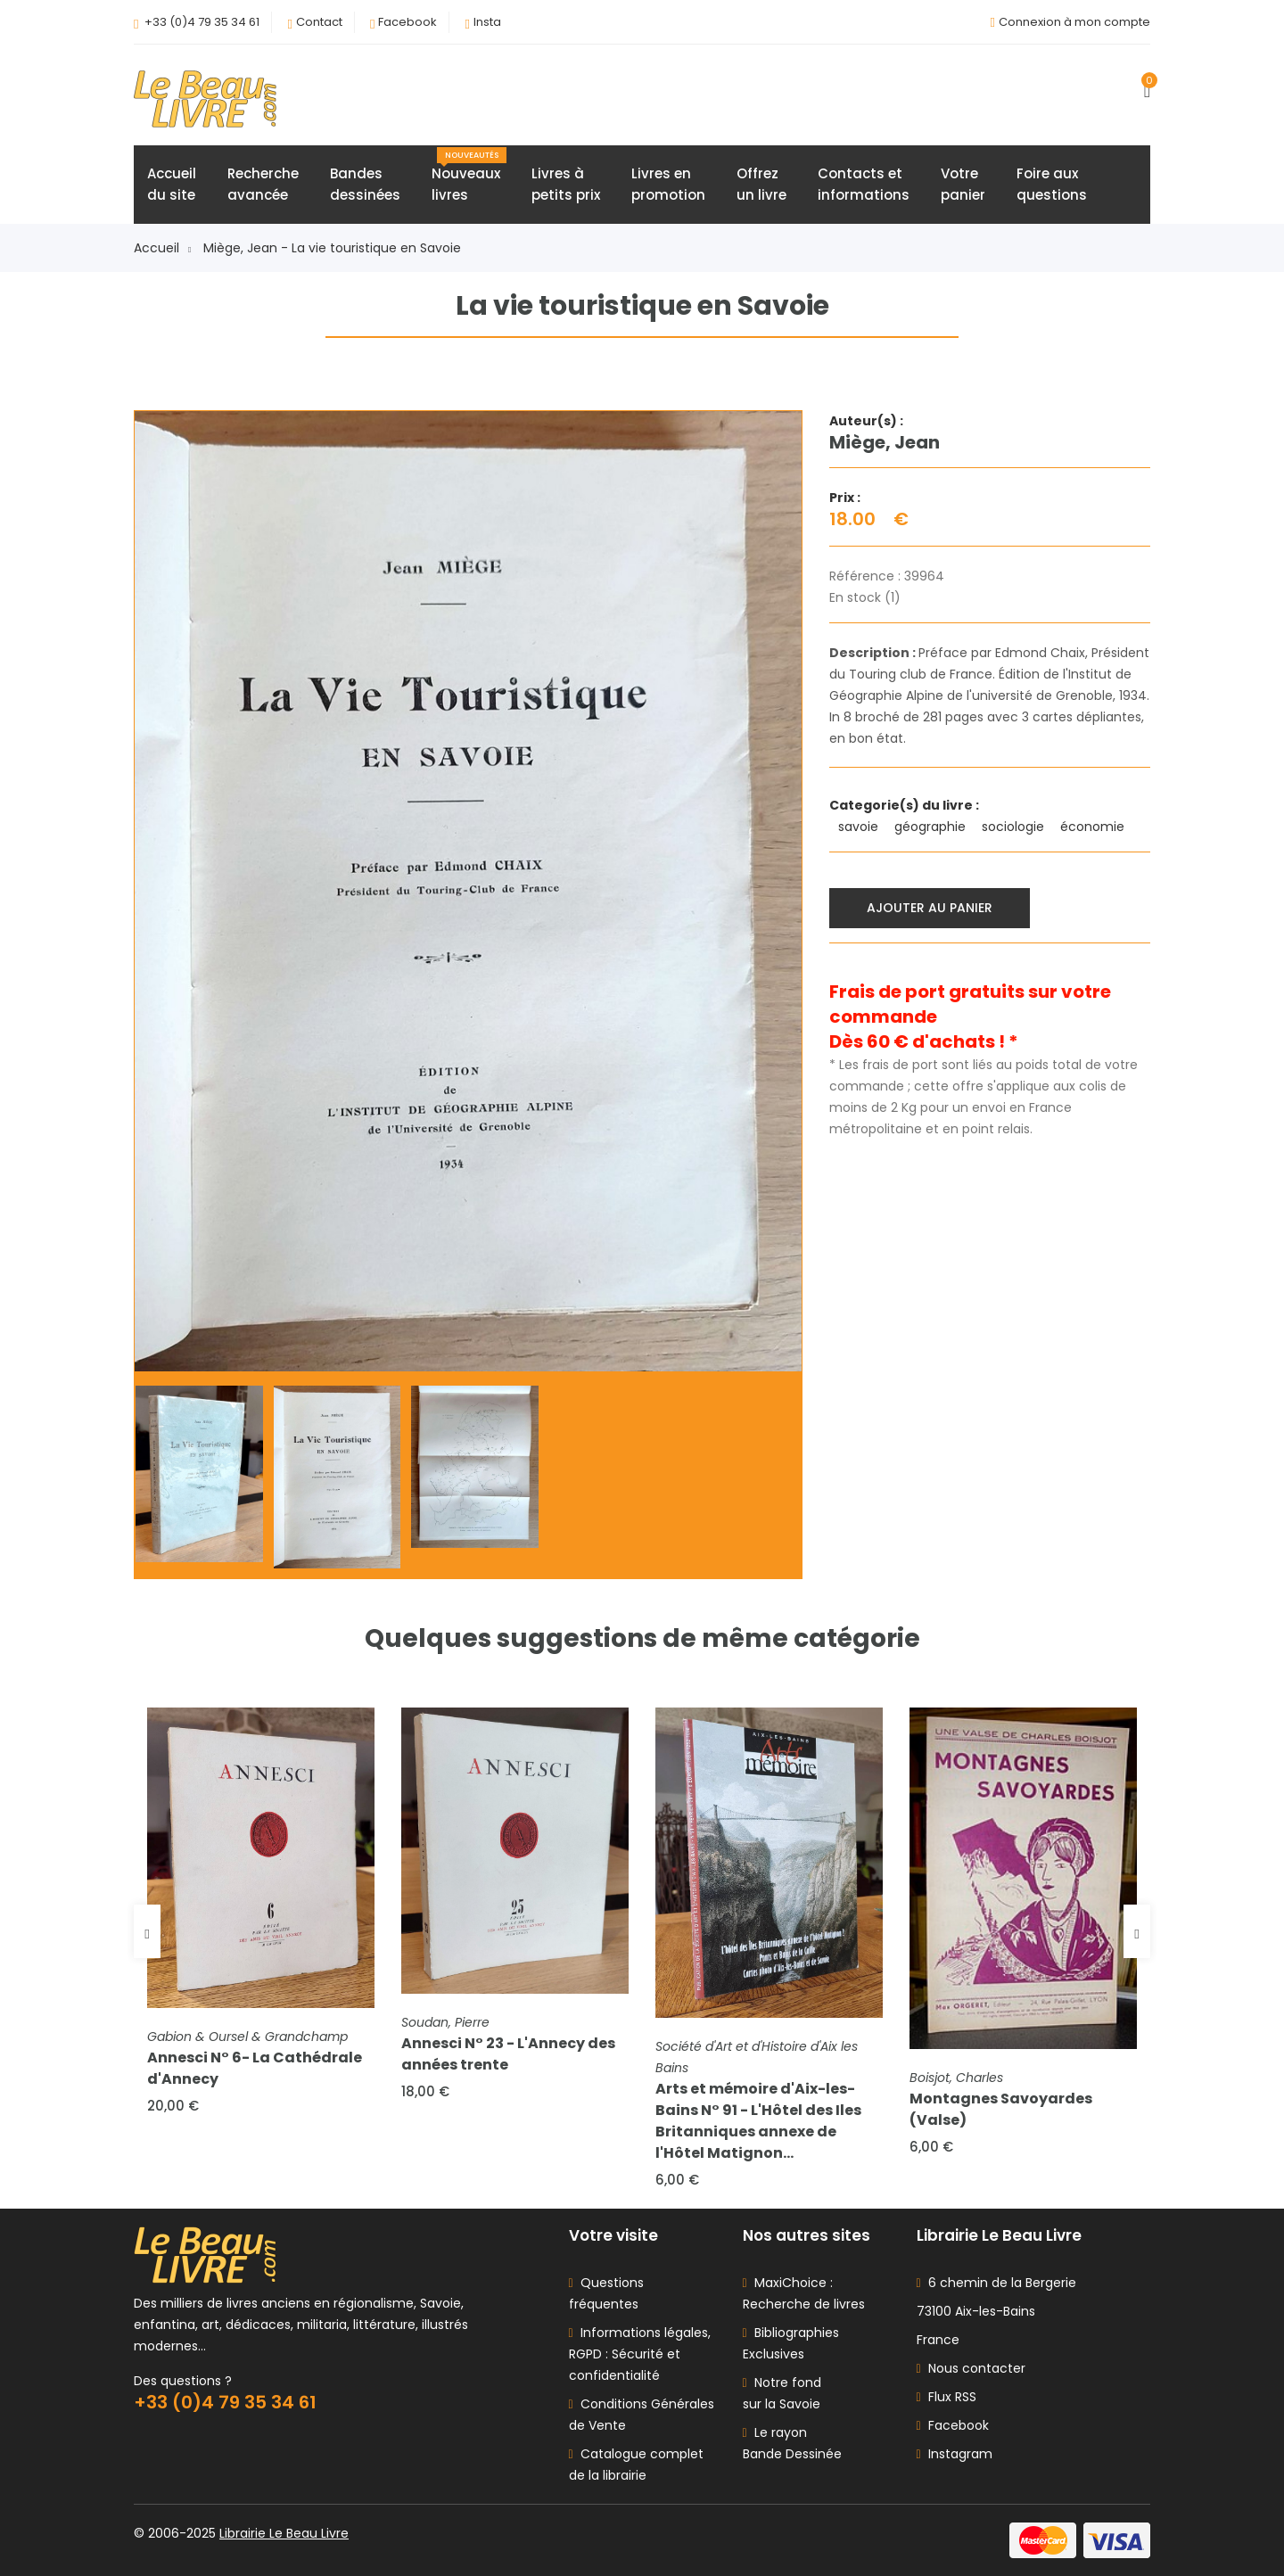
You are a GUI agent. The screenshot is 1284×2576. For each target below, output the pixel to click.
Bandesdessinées (365, 184)
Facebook (407, 21)
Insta (487, 21)
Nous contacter (971, 2368)
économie (1094, 826)
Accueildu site (171, 184)
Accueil (162, 248)
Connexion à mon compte (1074, 21)
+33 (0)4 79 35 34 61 (201, 21)
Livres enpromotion (668, 184)
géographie (931, 826)
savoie (860, 826)
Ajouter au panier (929, 908)
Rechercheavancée (263, 184)
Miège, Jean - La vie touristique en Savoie (332, 248)
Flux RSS (946, 2397)
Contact (319, 21)
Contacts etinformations (864, 184)
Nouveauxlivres (469, 175)
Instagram (954, 2454)
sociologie (1015, 826)
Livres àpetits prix (565, 184)
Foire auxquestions (1052, 184)
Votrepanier (963, 184)
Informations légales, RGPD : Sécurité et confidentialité (640, 2354)
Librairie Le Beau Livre (284, 2533)
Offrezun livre (761, 184)
